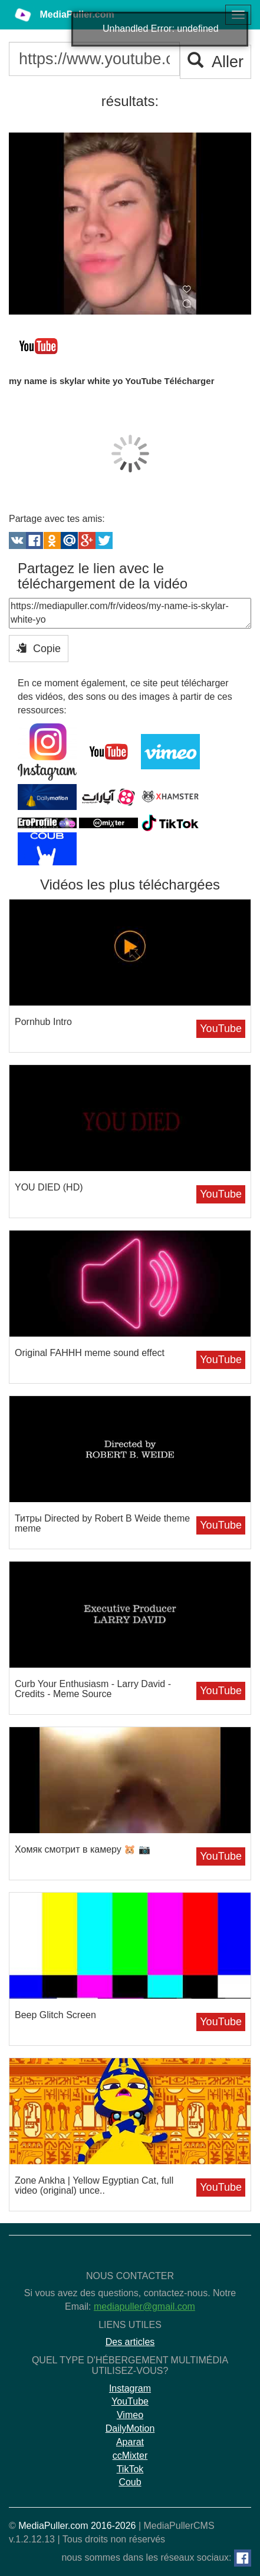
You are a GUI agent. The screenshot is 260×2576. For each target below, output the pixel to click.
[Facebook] (242, 2558)
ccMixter (130, 2456)
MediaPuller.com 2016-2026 (77, 2526)
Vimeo (130, 2415)
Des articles (130, 2342)
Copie (39, 648)
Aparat (130, 2442)
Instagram (130, 2388)
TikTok (130, 2469)
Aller (215, 61)
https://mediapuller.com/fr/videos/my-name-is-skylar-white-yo (130, 613)
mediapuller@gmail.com (144, 2306)
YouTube (221, 1028)
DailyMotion (130, 2428)
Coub (130, 2482)
